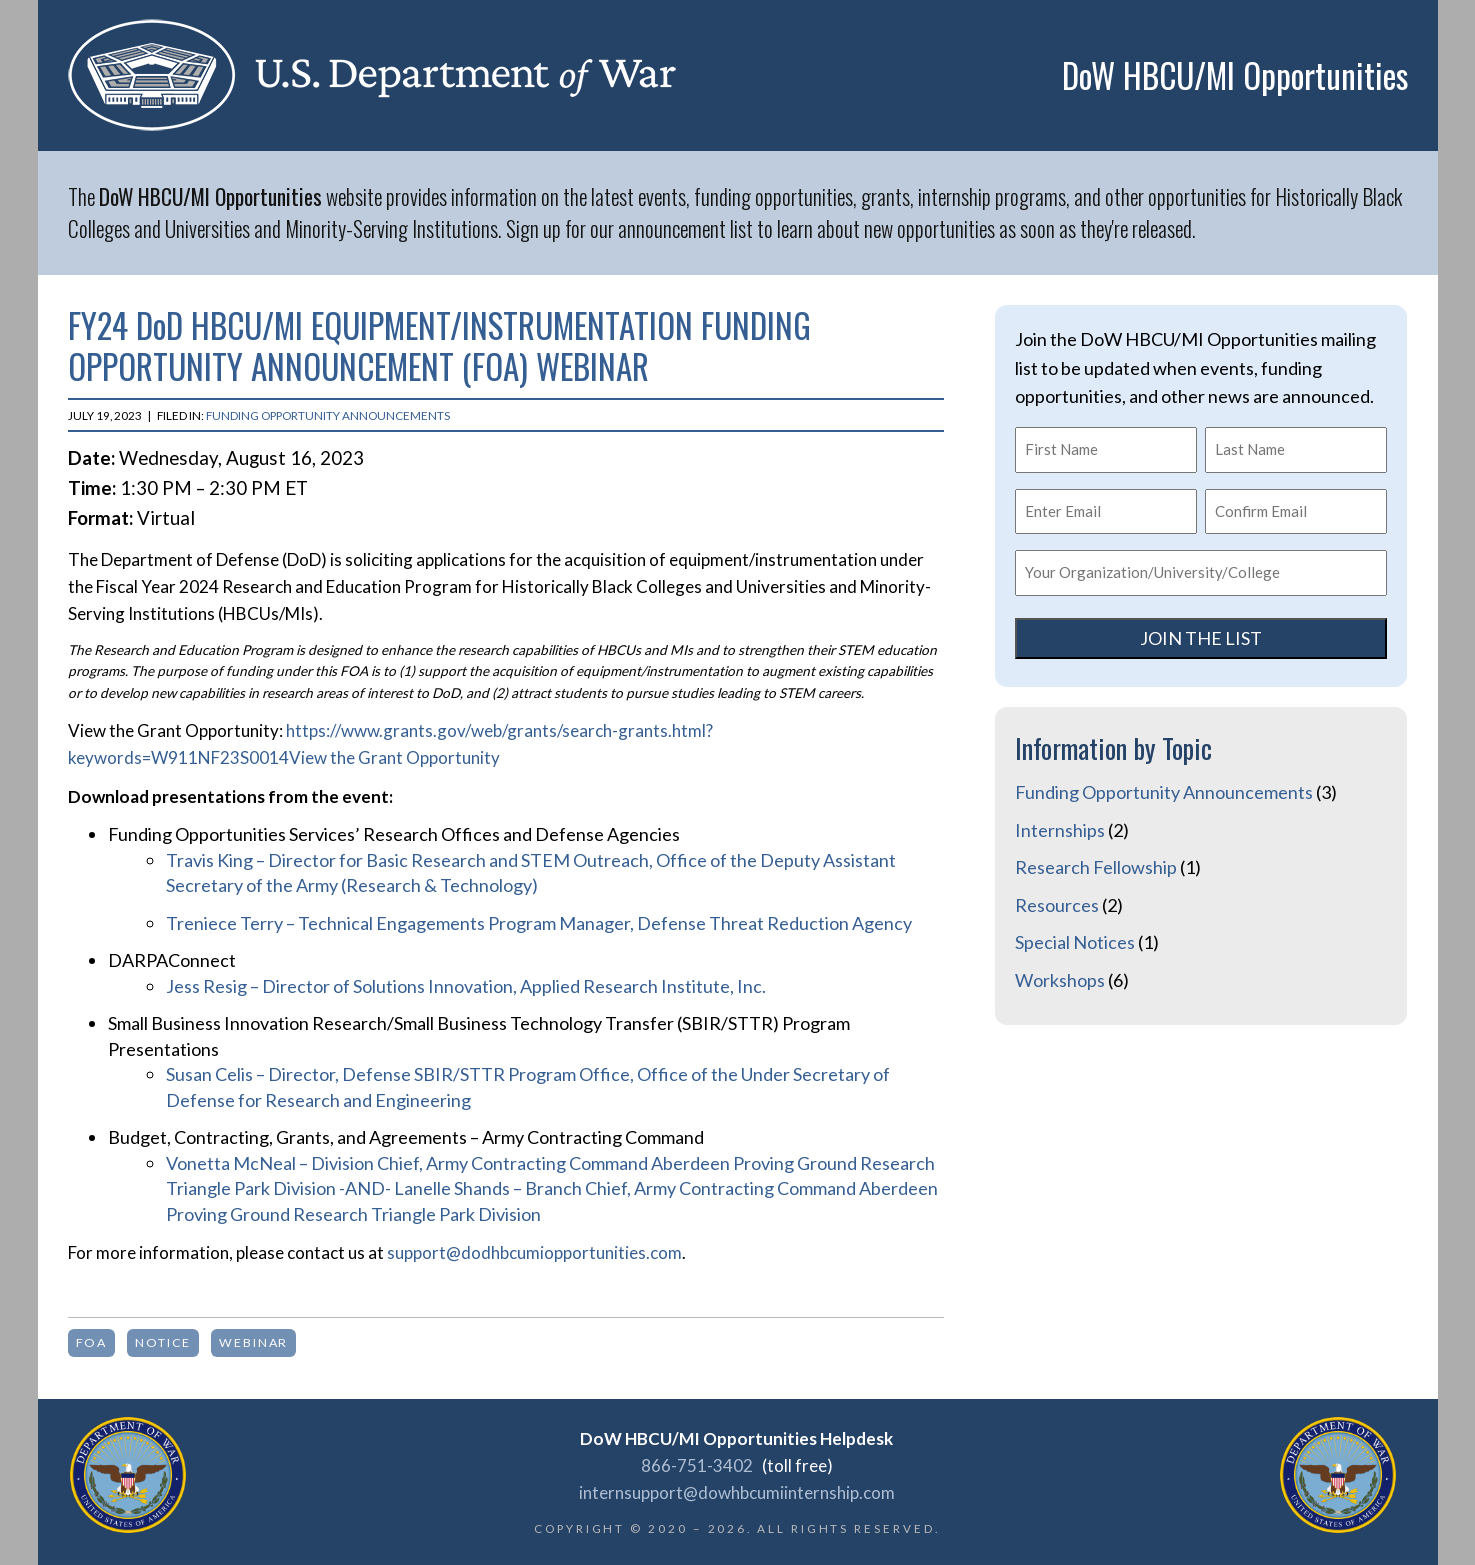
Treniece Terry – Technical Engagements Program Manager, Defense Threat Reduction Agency (539, 923)
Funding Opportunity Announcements (328, 415)
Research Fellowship (1096, 867)
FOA (92, 1342)
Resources (1057, 905)
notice (163, 1342)
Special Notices (1075, 942)
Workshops (1060, 980)
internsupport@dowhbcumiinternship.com (737, 1492)
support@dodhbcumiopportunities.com (534, 1252)
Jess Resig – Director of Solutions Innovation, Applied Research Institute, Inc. (466, 986)
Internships (1060, 830)
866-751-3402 (697, 1465)
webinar (253, 1342)
